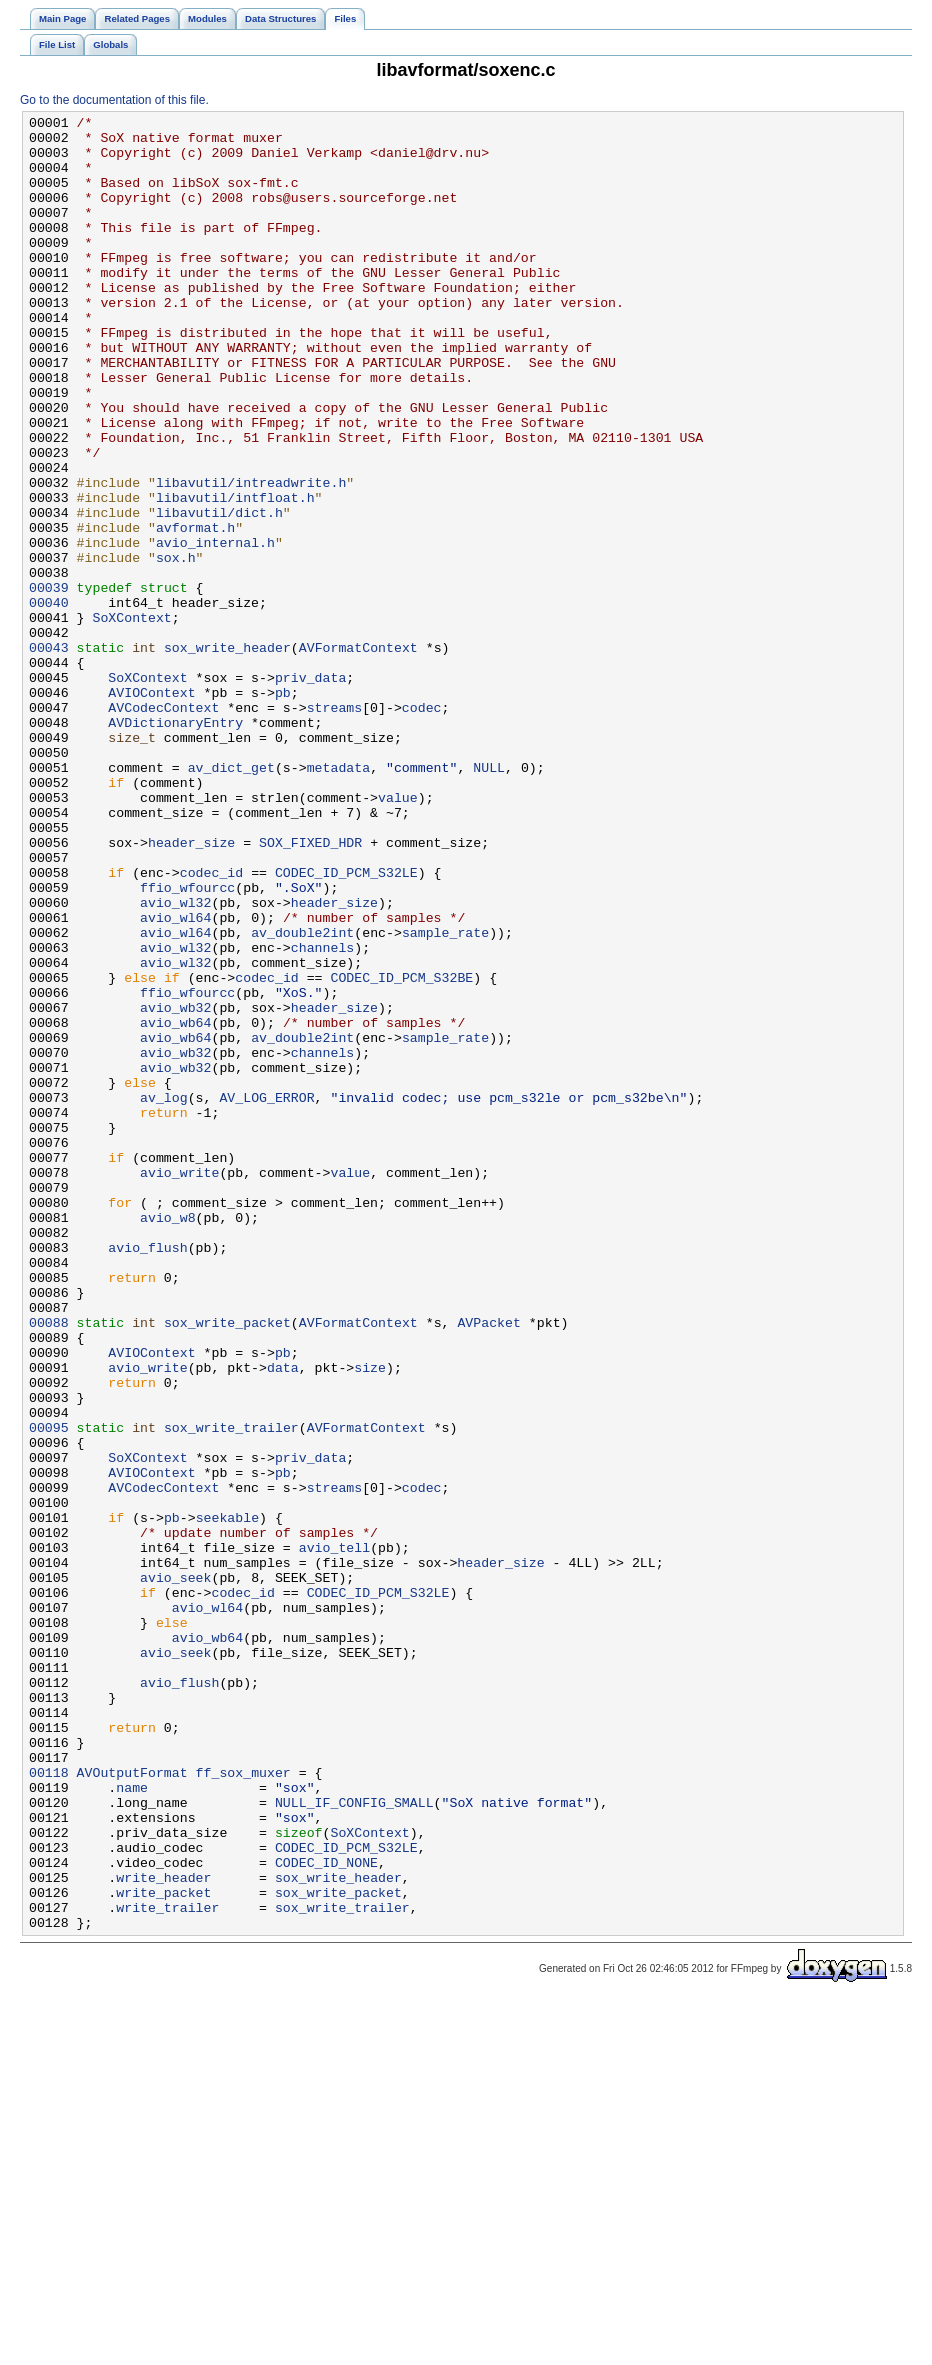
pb (283, 809)
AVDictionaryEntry (175, 845)
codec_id (211, 1025)
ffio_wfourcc (187, 1043)
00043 (49, 755)
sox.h (176, 647)
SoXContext (131, 719)
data (283, 1619)
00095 (49, 1691)
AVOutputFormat (132, 2105)
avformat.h (195, 611)
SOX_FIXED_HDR (310, 989)
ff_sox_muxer (243, 2105)
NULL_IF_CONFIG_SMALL (354, 2141)
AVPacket (488, 1565)
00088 (49, 1565)
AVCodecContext (163, 827)
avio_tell (334, 1835)
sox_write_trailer (231, 1691)
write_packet (163, 2249)
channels (322, 1115)
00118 (49, 2105)
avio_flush (147, 1475)
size (370, 1619)
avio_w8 (168, 1439)
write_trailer (167, 2267)
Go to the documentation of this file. (114, 100)
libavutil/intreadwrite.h (251, 557)
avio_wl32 (175, 1061)
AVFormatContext (358, 755)
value (398, 935)
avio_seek (175, 1871)
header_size (191, 989)
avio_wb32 (175, 1187)
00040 (49, 701)
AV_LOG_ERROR (266, 1295)
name (132, 2123)
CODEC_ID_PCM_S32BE (401, 1151)
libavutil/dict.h (219, 593)
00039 (49, 683)
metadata (338, 899)
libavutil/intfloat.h (235, 575)
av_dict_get (231, 899)
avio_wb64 (175, 1205)
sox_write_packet (227, 1565)
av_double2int (302, 1097)
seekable (227, 1799)
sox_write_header (227, 755)
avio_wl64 (175, 1079)
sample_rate (445, 1097)
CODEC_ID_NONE (326, 2213)
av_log (164, 1295)
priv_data (310, 791)
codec (422, 827)
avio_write (179, 1385)
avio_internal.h (215, 629)
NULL (489, 899)
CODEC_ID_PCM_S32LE (346, 1025)
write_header (163, 2231)
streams (335, 827)
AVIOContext (151, 809)
